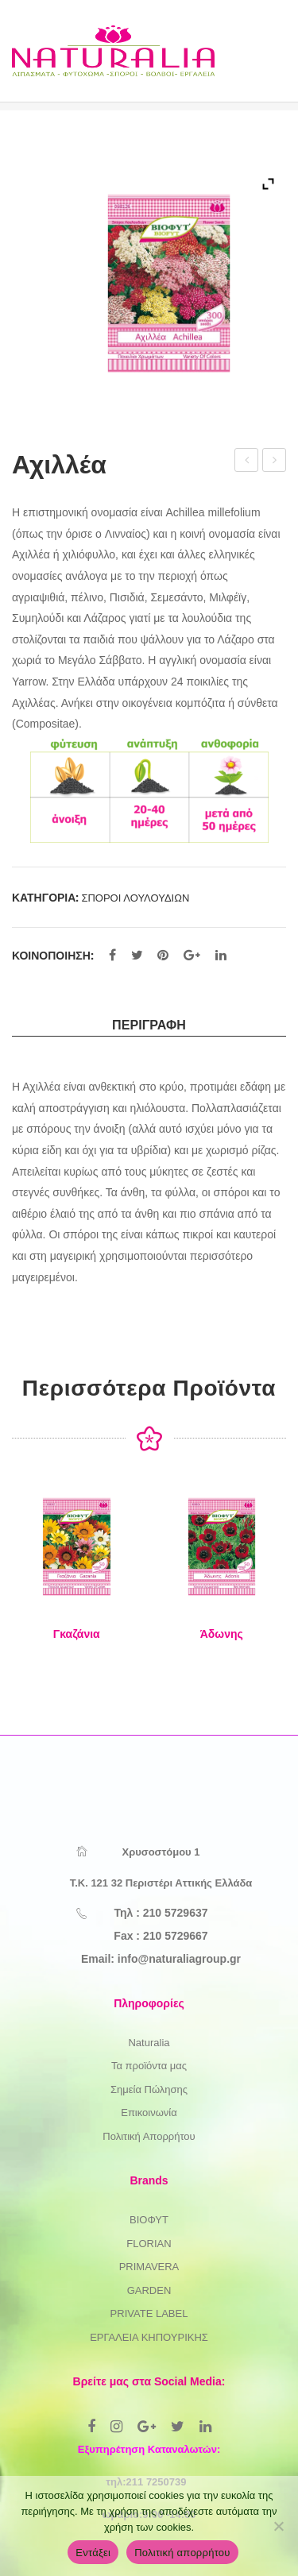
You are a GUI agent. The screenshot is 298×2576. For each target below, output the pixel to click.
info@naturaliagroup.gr (179, 1958)
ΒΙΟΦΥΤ (149, 2220)
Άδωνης (221, 1634)
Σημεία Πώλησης (149, 2089)
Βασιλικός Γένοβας (275, 462)
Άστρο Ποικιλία (247, 462)
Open (257, 67)
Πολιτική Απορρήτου (149, 2136)
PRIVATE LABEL (149, 2313)
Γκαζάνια (76, 1634)
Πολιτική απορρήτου (182, 2553)
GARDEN (149, 2290)
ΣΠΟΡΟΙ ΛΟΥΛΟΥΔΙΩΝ (135, 897)
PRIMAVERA (149, 2267)
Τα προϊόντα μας (149, 2066)
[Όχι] (278, 2526)
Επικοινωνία (149, 2112)
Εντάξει (92, 2553)
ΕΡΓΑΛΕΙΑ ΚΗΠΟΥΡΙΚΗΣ (149, 2337)
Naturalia (148, 2043)
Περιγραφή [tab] (149, 1025)
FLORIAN (148, 2244)
